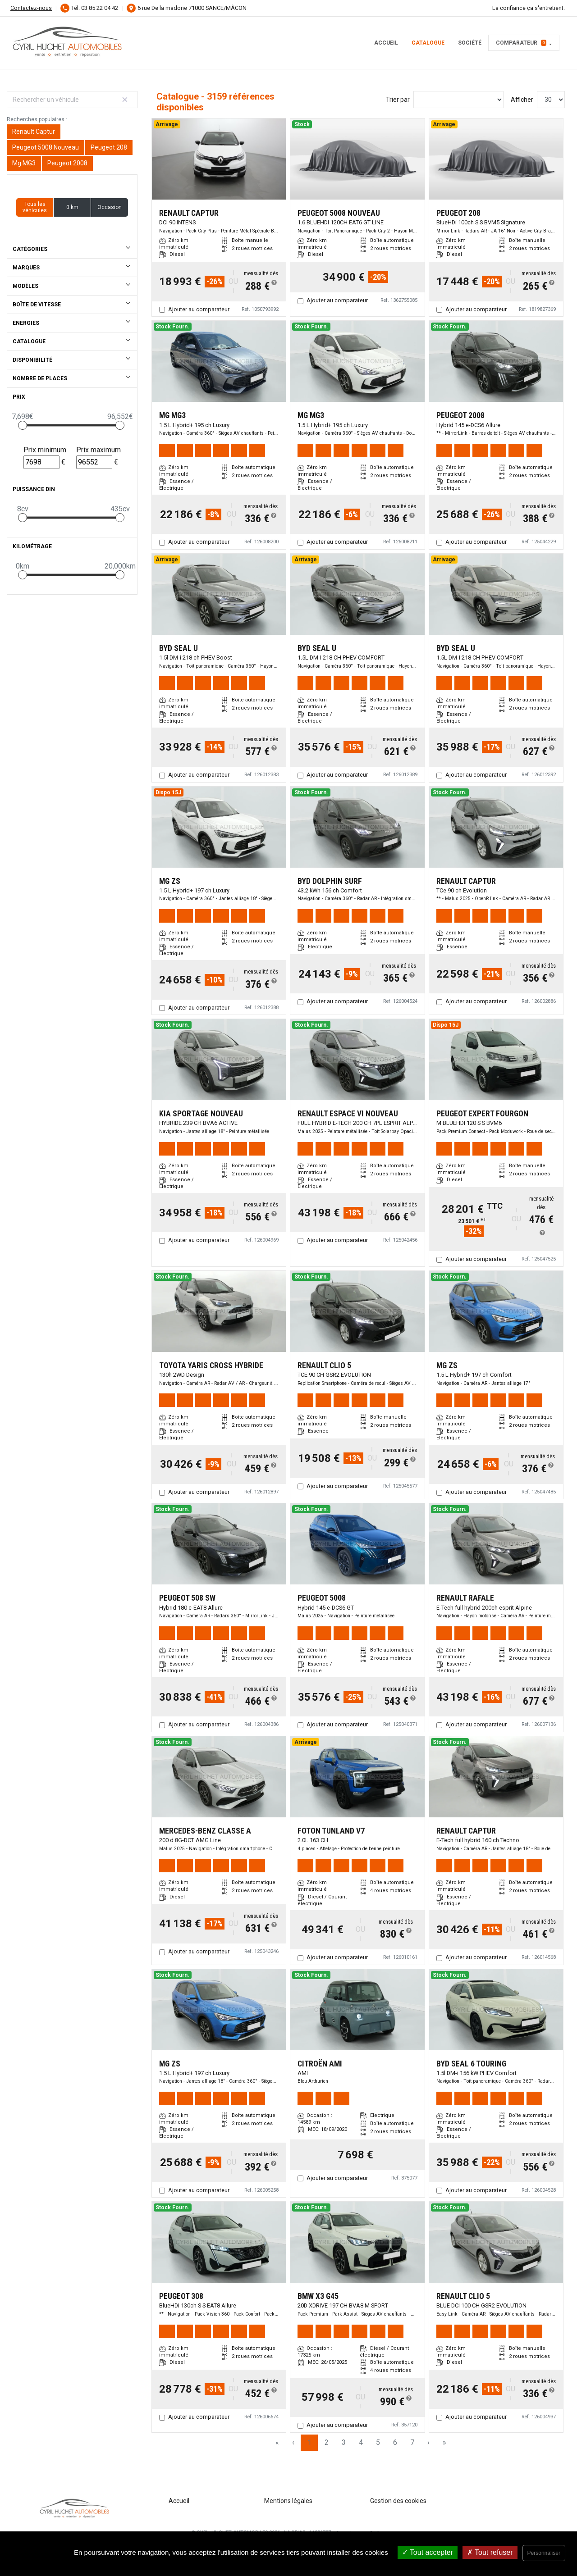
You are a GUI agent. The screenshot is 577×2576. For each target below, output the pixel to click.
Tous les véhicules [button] (35, 207)
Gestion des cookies (398, 2500)
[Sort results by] (458, 99)
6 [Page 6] (395, 2442)
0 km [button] (72, 207)
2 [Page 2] (327, 2442)
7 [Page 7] (412, 2442)
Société (469, 43)
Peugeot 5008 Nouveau (45, 147)
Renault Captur (33, 131)
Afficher (522, 99)
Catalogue (428, 43)
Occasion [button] (109, 207)
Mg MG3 (24, 163)
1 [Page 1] (309, 2442)
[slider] (22, 425)
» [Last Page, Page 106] (444, 2442)
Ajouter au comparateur (198, 309)
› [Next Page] (428, 2442)
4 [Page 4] (361, 2442)
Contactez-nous (31, 8)
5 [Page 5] (378, 2442)
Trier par (398, 99)
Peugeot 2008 (67, 163)
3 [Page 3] (344, 2442)
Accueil (386, 43)
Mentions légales (288, 2500)
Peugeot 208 (109, 147)
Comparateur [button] (521, 43)
